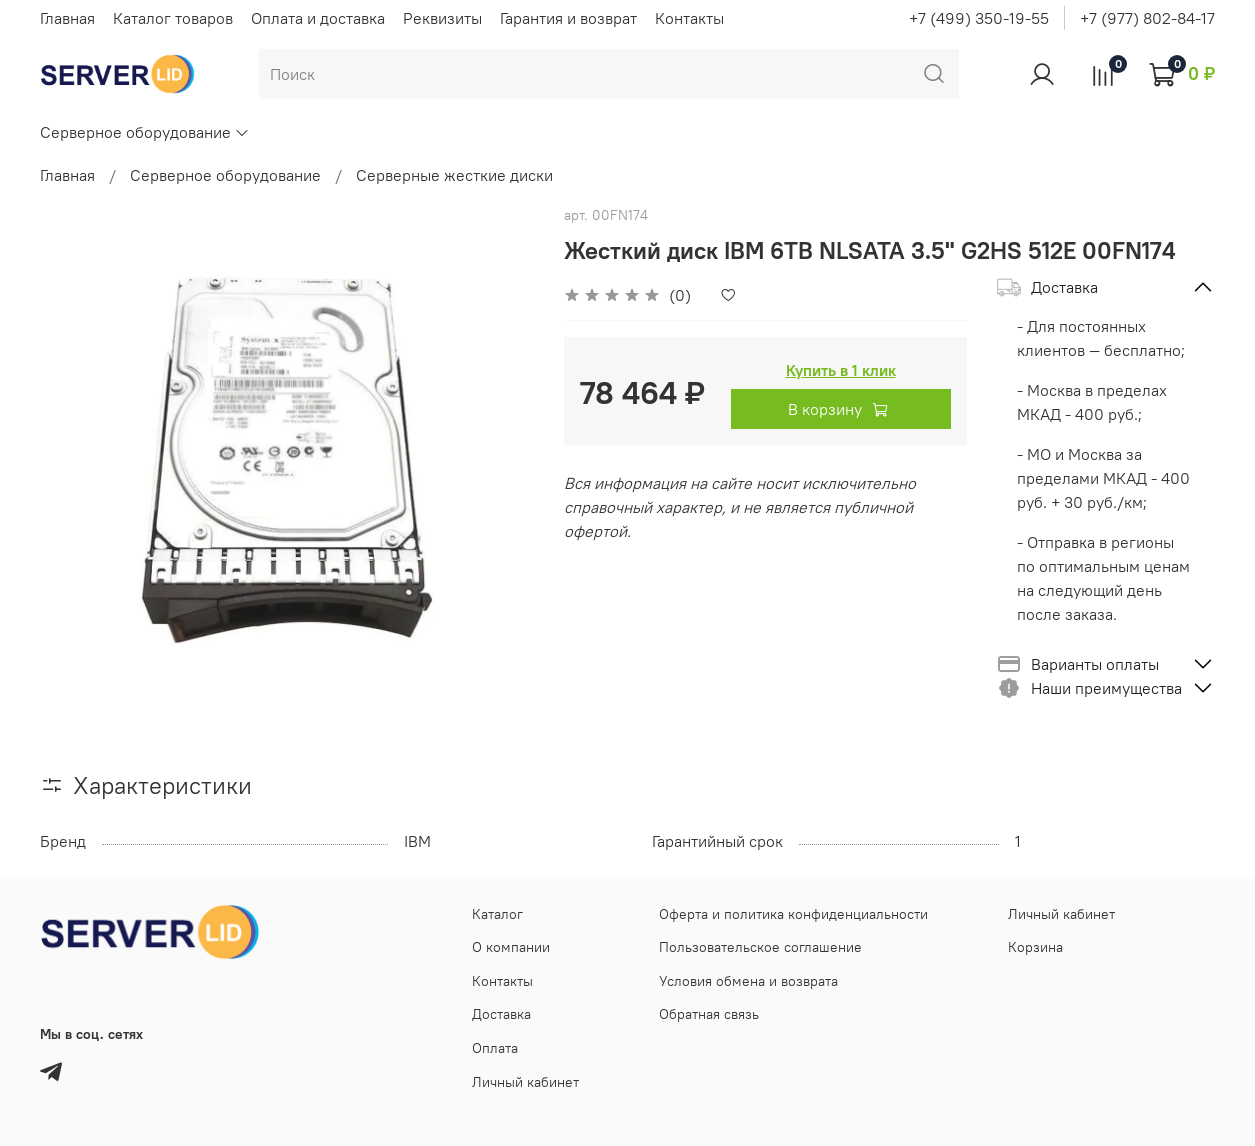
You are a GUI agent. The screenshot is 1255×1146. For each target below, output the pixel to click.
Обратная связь (709, 1014)
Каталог (497, 914)
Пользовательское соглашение (760, 947)
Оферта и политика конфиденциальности (793, 914)
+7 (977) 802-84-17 (1147, 18)
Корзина (1035, 947)
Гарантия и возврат (568, 18)
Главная (67, 18)
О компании (511, 947)
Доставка (501, 1014)
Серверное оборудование (145, 132)
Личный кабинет (525, 1082)
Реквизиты (442, 18)
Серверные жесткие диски (454, 175)
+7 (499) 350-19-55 (979, 18)
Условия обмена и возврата (748, 981)
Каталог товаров (173, 18)
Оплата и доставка (318, 18)
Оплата (495, 1048)
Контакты (689, 18)
